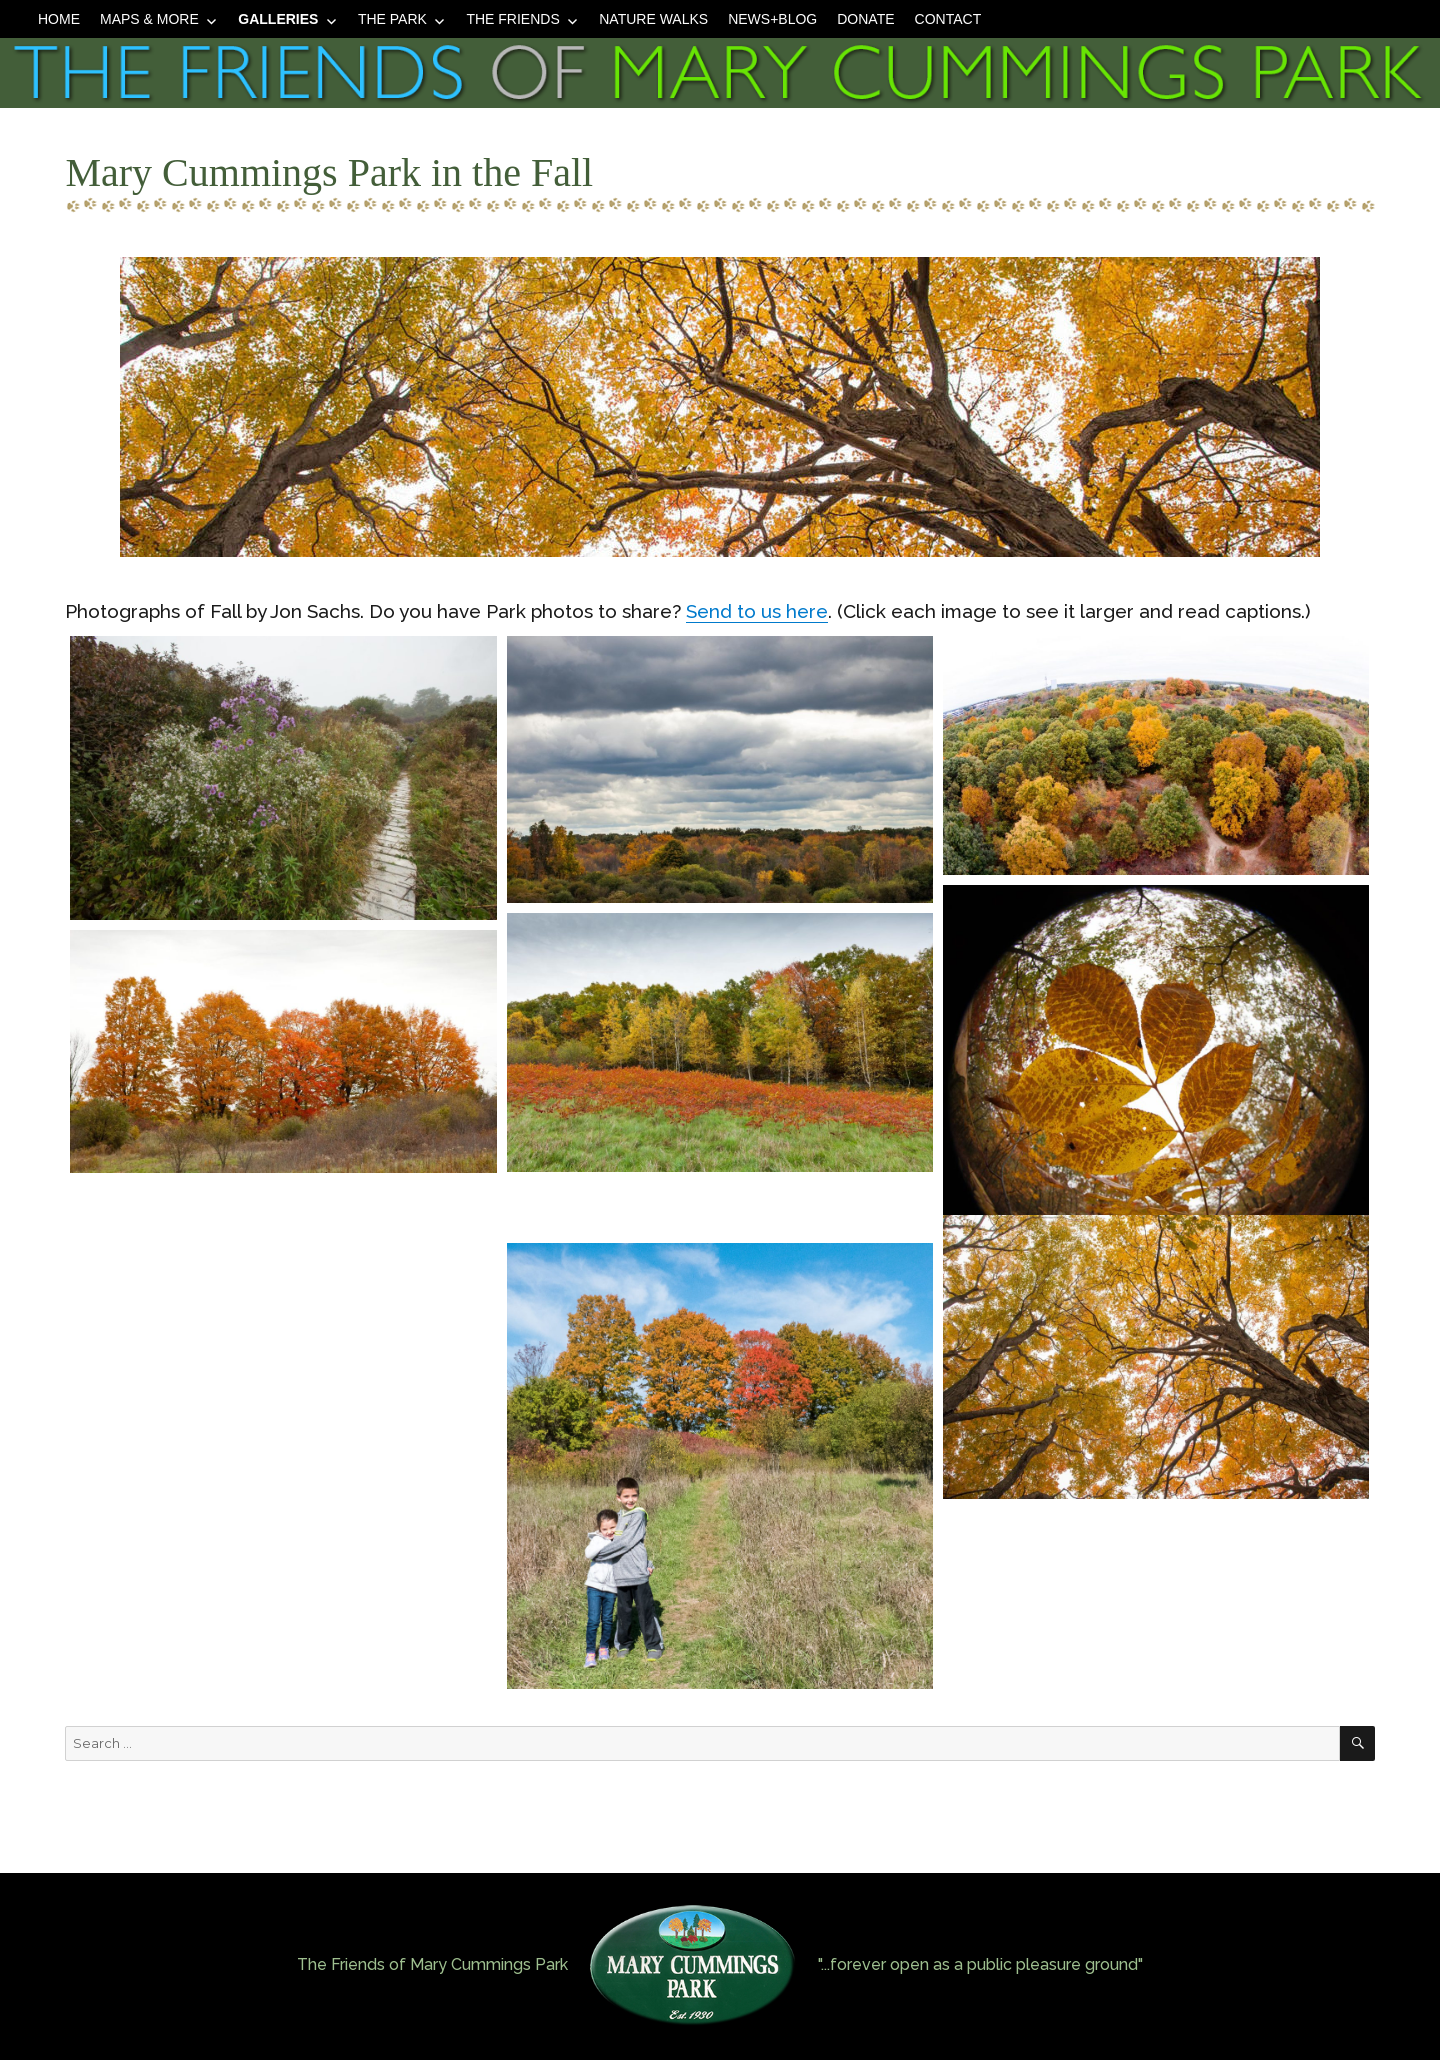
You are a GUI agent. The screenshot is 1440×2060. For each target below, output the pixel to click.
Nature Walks (653, 19)
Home (59, 19)
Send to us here (757, 611)
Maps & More (149, 19)
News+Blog (772, 19)
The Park (392, 19)
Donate (865, 19)
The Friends (512, 19)
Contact (948, 19)
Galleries (278, 19)
